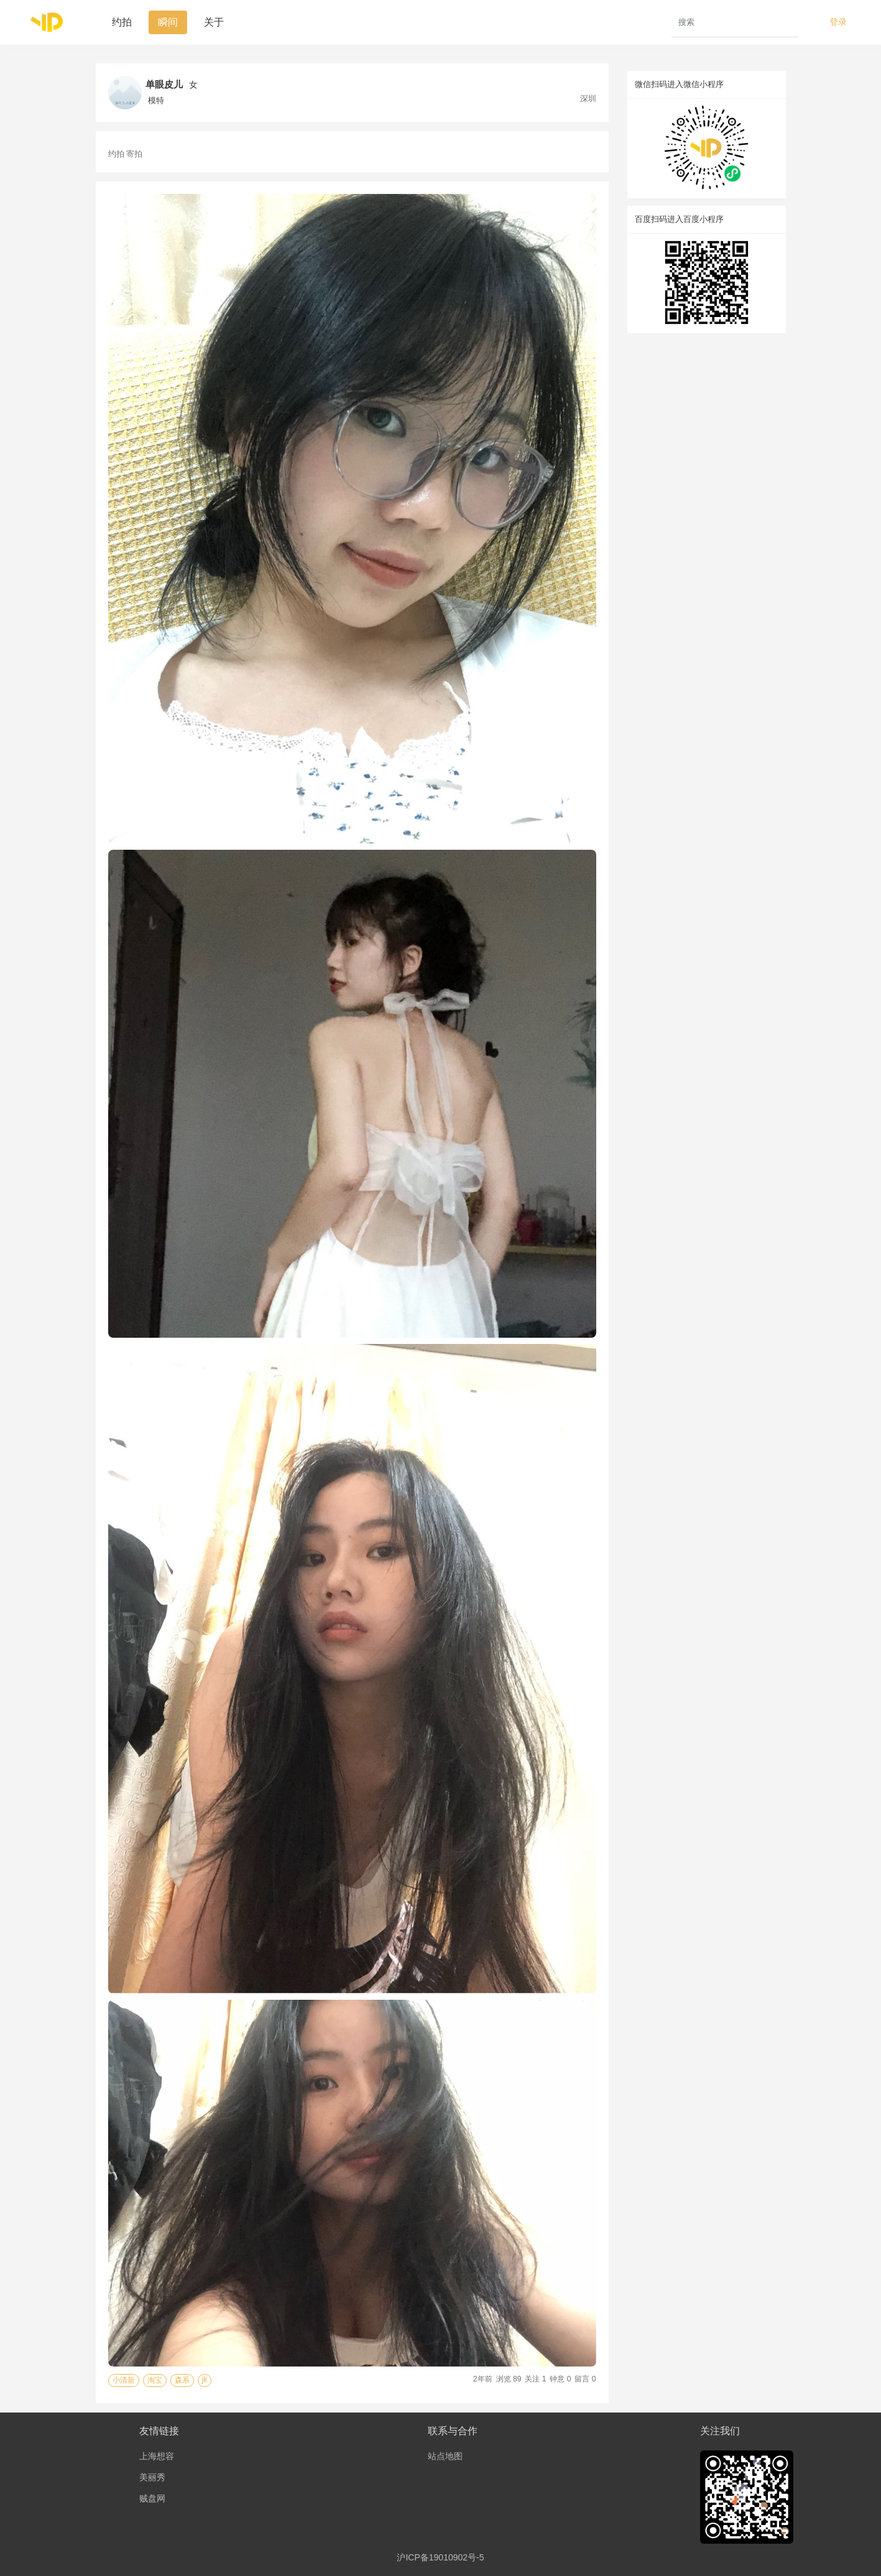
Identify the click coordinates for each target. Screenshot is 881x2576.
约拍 (122, 22)
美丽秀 (152, 2477)
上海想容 (156, 2456)
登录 (838, 22)
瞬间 (168, 22)
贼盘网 (152, 2498)
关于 (214, 22)
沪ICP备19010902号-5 (440, 2557)
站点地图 (445, 2456)
